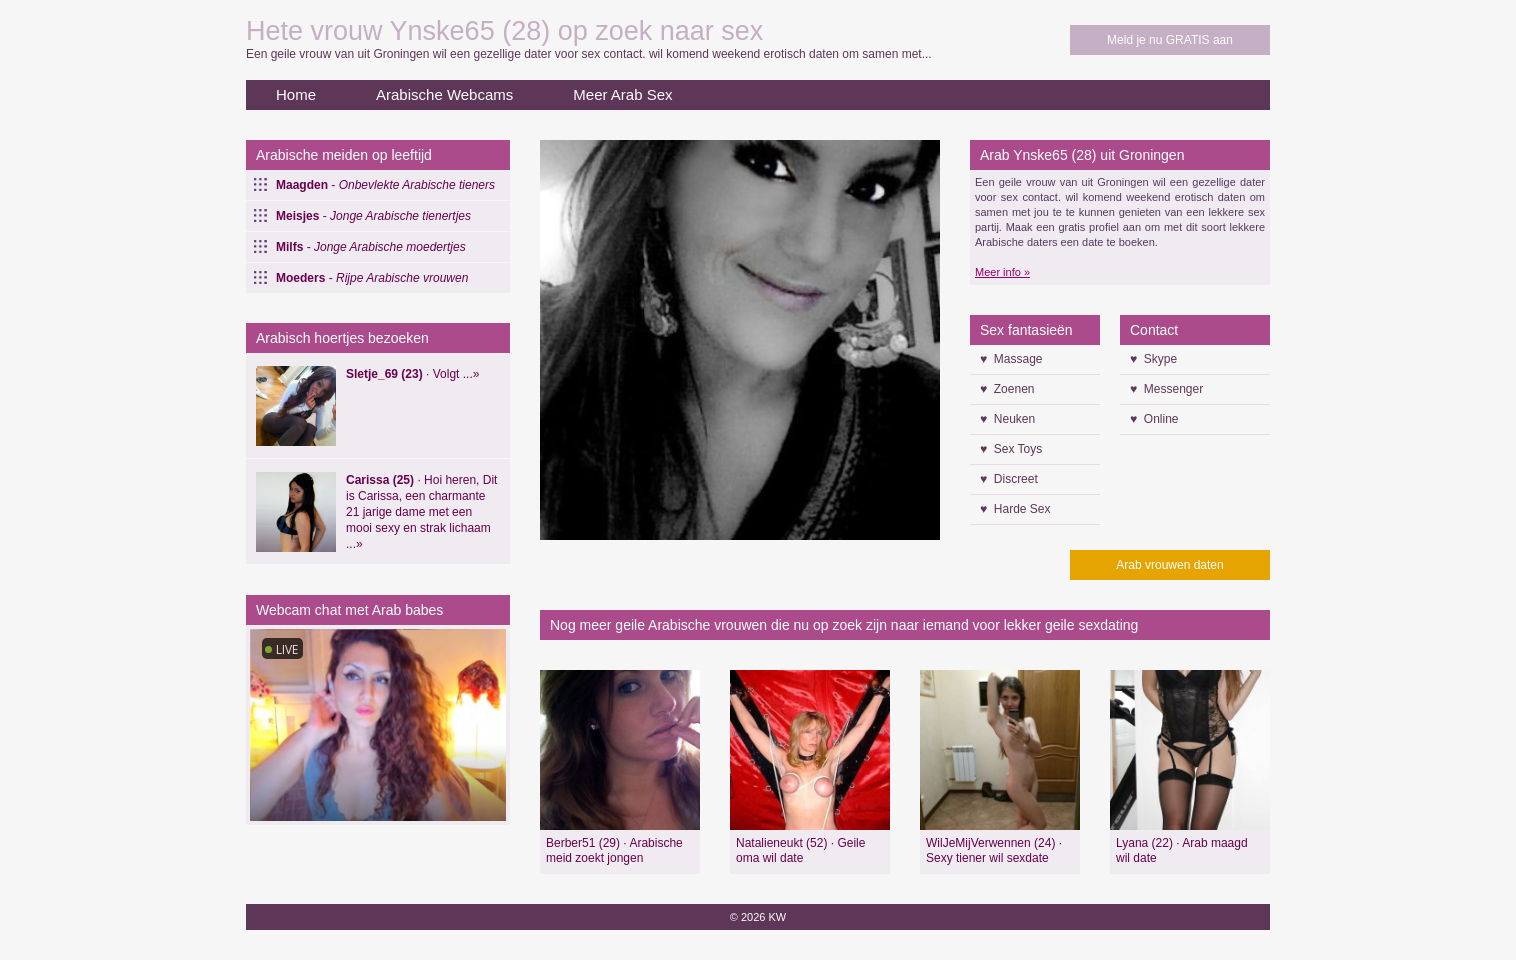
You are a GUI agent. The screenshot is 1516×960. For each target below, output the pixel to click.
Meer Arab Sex (622, 94)
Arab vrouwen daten (1169, 565)
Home (296, 94)
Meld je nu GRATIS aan (1170, 40)
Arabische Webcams (444, 94)
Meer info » (1002, 272)
